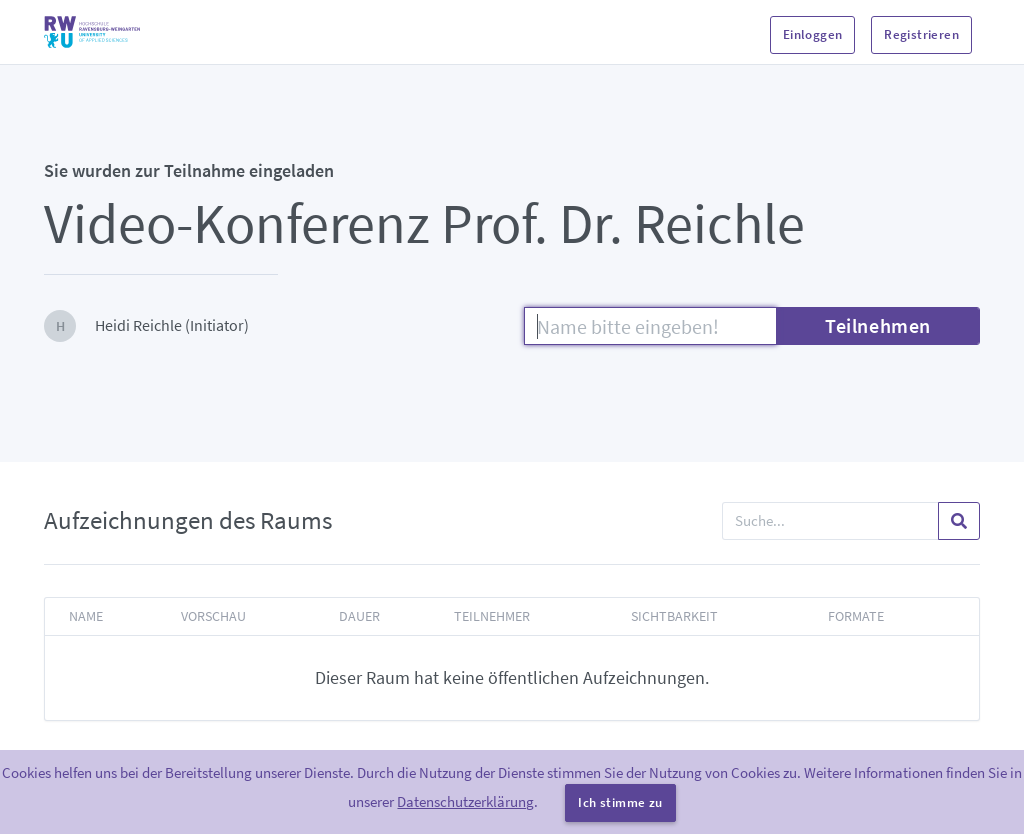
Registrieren (921, 34)
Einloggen (813, 34)
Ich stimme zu (620, 802)
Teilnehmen (878, 325)
